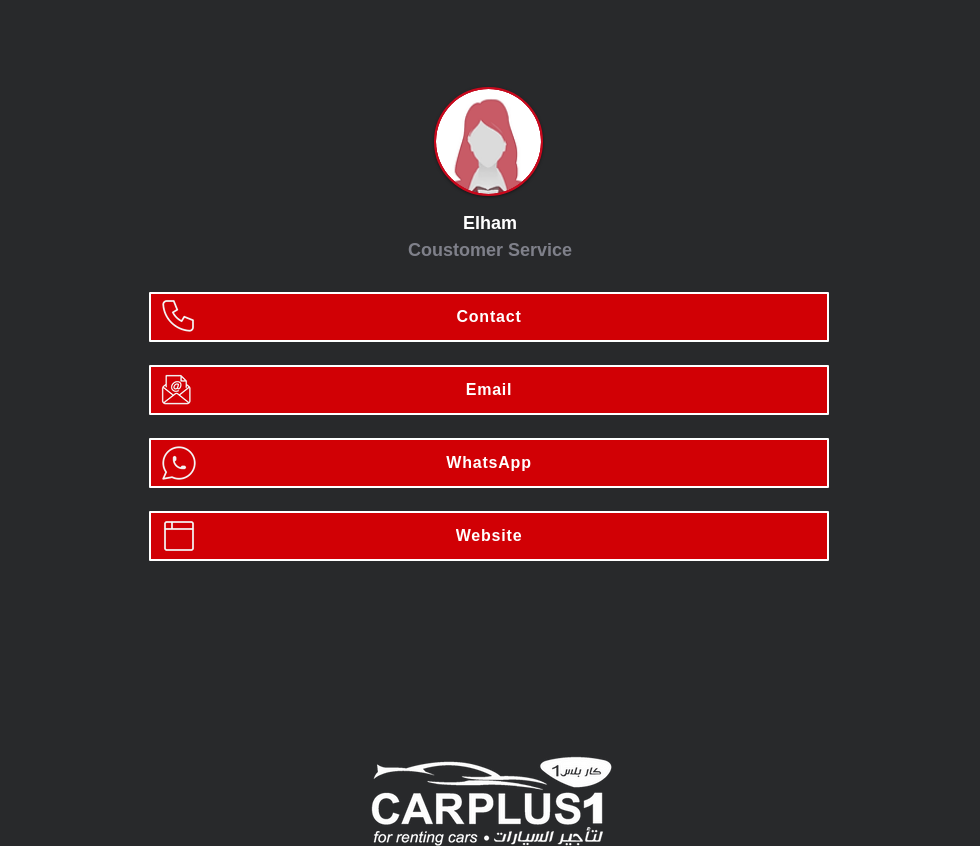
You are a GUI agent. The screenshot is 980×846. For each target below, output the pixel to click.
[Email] (489, 390)
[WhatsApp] (489, 463)
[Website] (489, 536)
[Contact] (489, 317)
